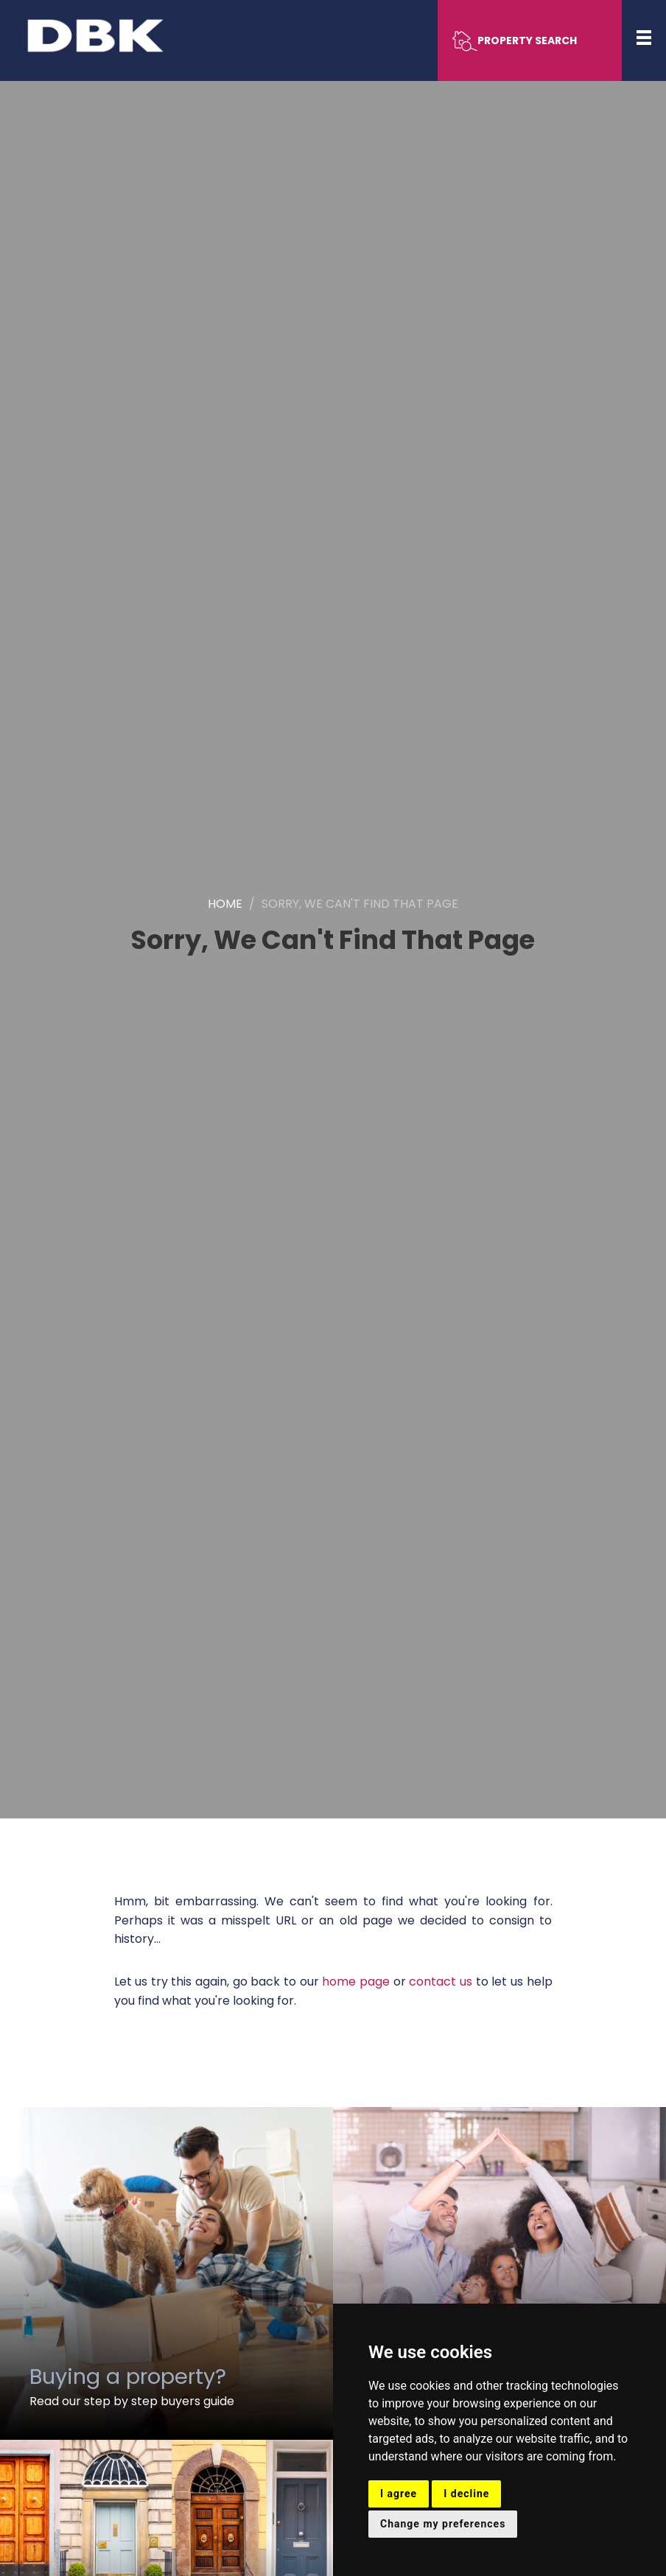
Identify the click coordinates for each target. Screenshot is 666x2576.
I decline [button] (466, 2493)
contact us (440, 1981)
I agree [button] (398, 2493)
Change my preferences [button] (442, 2524)
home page (356, 1981)
